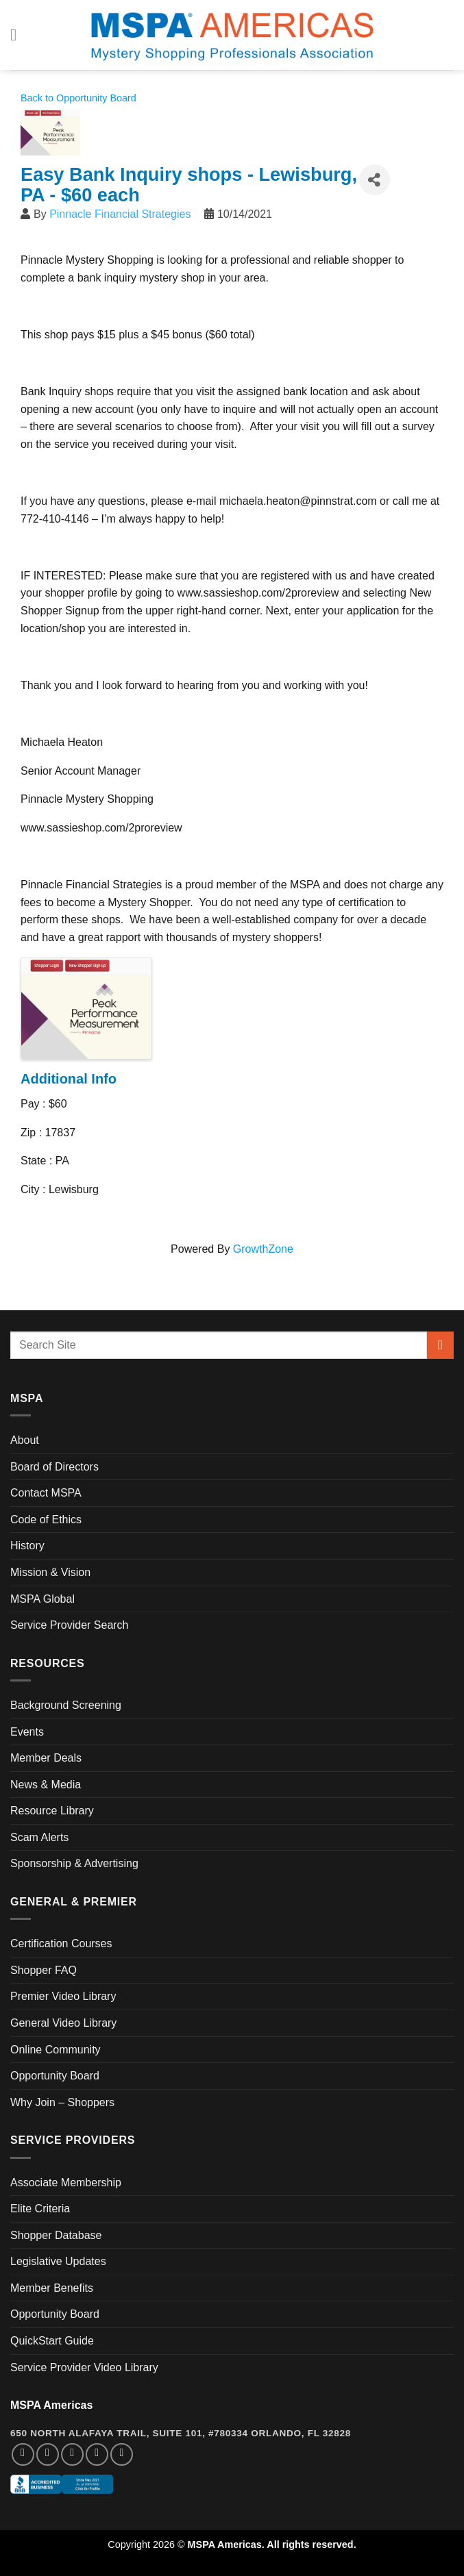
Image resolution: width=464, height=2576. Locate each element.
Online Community (55, 2049)
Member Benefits (51, 2288)
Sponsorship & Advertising (74, 1863)
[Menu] (18, 34)
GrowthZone (263, 1249)
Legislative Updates (58, 2261)
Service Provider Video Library (84, 2367)
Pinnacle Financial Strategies (120, 214)
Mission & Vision (50, 1572)
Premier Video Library (63, 1996)
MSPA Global (42, 1599)
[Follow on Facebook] (23, 2454)
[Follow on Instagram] (47, 2454)
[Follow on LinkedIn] (97, 2454)
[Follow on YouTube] (121, 2454)
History (27, 1545)
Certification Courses (61, 1943)
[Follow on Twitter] (72, 2454)
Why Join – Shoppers (62, 2102)
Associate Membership (65, 2182)
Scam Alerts (39, 1837)
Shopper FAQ (43, 1970)
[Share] (374, 179)
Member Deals (46, 1758)
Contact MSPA (46, 1493)
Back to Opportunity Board (78, 97)
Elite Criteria (40, 2208)
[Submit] (440, 1344)
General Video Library (63, 2023)
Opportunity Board (54, 2075)
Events (27, 1732)
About (24, 1440)
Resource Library (52, 1810)
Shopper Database (55, 2235)
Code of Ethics (46, 1519)
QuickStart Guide (52, 2341)
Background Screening (65, 1705)
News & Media (45, 1784)
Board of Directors (54, 1467)
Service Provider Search (69, 1625)
